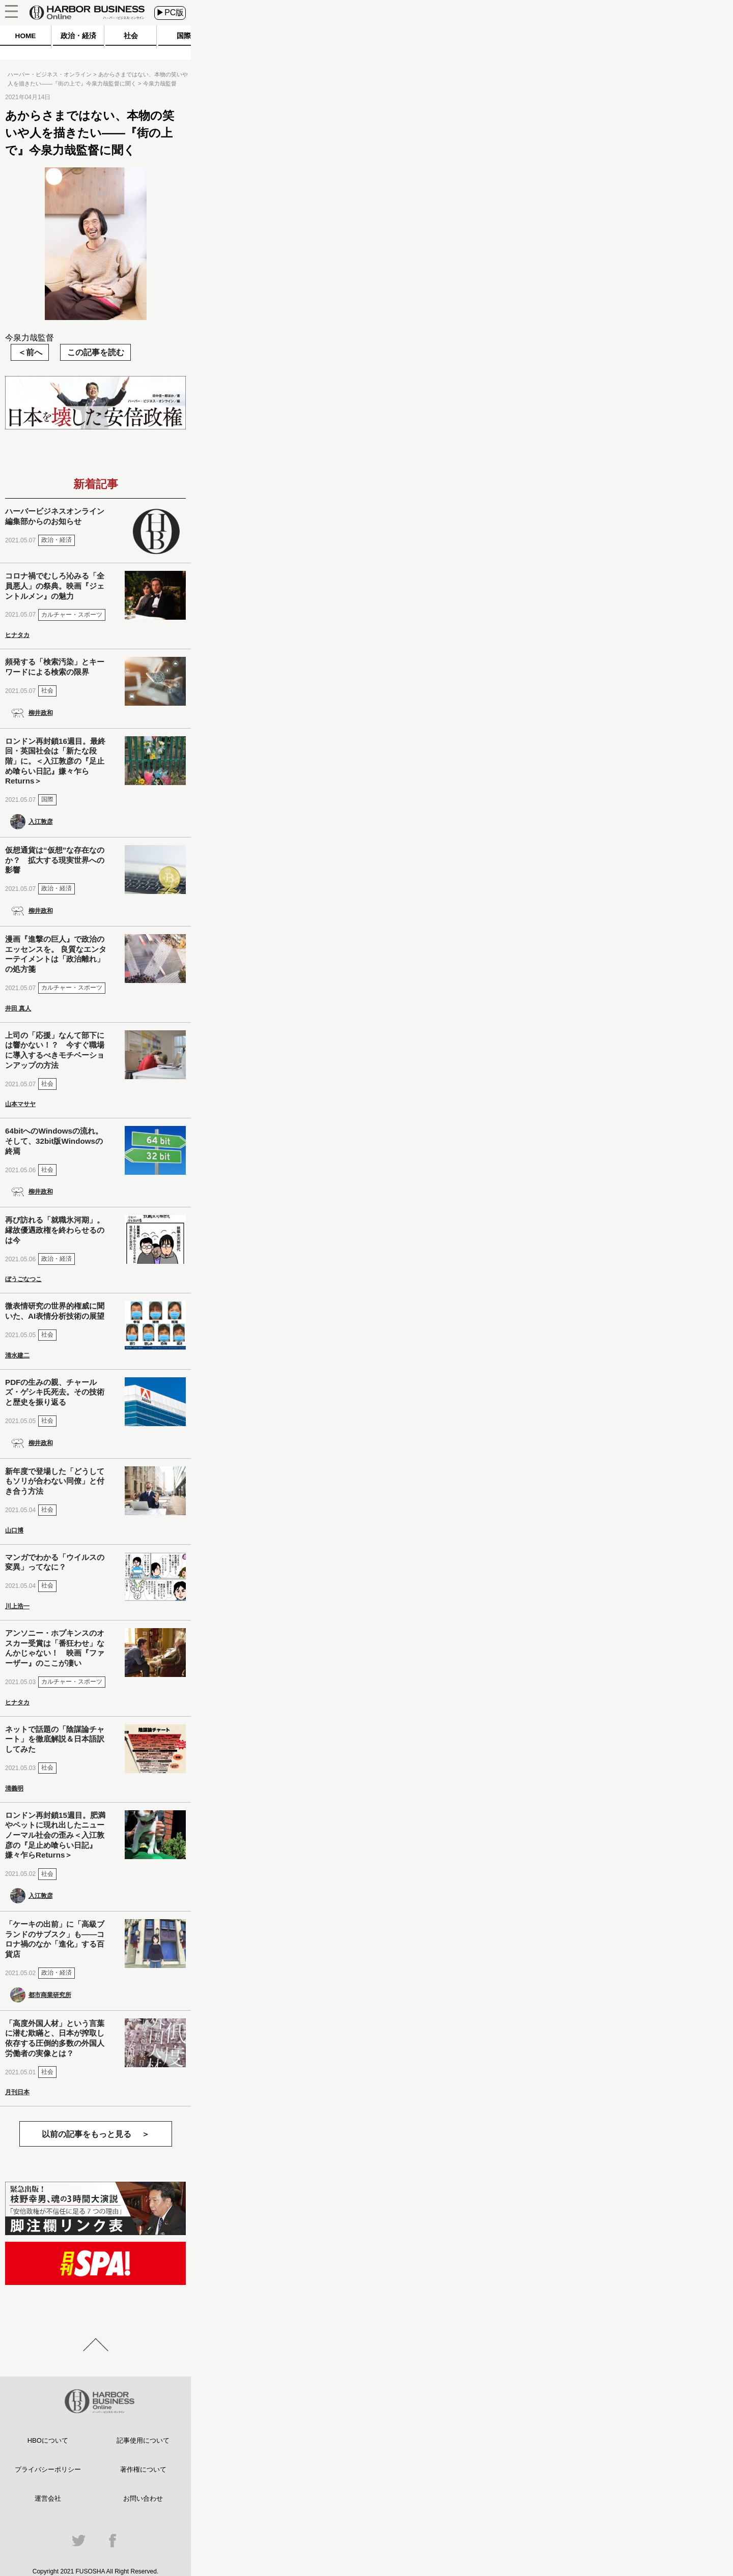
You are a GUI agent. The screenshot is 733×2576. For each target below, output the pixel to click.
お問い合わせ (143, 2498)
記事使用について (143, 2440)
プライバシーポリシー (48, 2469)
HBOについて (47, 2440)
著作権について (143, 2469)
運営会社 (48, 2498)
